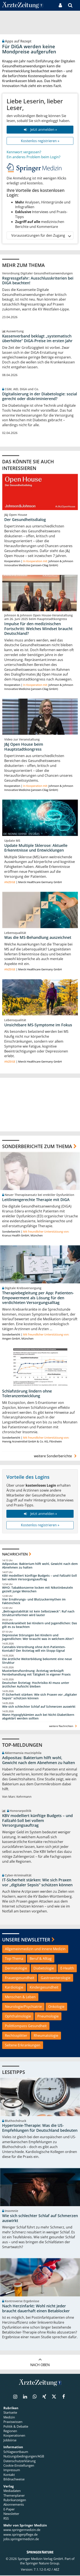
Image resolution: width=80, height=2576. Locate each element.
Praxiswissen (12, 2422)
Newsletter (11, 2514)
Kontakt (9, 2475)
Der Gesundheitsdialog (25, 519)
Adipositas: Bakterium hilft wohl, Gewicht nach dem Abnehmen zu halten (40, 1566)
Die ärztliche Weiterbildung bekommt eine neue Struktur (37, 1661)
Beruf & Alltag (41, 1959)
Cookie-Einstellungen (18, 2466)
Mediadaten (12, 2491)
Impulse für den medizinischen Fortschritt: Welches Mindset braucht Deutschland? (38, 628)
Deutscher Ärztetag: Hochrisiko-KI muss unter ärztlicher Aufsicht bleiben (35, 1685)
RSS (6, 2519)
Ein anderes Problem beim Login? (33, 157)
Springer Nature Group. (43, 2564)
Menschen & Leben (20, 1997)
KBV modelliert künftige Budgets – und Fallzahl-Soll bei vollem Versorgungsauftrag (39, 1578)
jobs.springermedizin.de (21, 2540)
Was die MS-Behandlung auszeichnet (37, 937)
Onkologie (56, 2007)
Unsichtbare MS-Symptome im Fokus (38, 1025)
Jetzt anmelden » (40, 129)
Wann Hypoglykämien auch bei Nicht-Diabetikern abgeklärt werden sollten (38, 1717)
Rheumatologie (46, 2036)
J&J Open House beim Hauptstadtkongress (23, 747)
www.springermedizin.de (21, 2530)
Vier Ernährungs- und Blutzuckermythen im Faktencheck (33, 1602)
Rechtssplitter (16, 2036)
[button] (77, 5)
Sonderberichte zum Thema (37, 1146)
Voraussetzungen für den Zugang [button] (41, 235)
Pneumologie (48, 2016)
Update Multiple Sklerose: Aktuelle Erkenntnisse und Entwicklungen (35, 848)
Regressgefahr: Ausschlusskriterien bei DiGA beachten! (37, 281)
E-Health (67, 1968)
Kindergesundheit (44, 1988)
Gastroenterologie (55, 1978)
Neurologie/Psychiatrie (23, 2007)
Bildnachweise (14, 2480)
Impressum (11, 2471)
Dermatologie (16, 1968)
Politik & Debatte (15, 2427)
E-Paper (9, 2510)
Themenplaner (14, 2496)
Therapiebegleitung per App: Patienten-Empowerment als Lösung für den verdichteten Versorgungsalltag (38, 1298)
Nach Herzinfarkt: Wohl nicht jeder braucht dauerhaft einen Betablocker (36, 2309)
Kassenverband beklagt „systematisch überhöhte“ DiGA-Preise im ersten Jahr (37, 338)
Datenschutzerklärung (19, 2461)
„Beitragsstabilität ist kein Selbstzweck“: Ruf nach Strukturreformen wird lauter (38, 1613)
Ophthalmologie (18, 2016)
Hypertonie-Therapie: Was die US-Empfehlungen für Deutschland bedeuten (39, 2128)
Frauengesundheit (19, 1978)
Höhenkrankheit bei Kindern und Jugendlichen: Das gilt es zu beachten (39, 1625)
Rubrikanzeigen (14, 2500)
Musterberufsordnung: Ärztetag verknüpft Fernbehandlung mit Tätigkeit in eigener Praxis (36, 1673)
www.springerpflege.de (20, 2535)
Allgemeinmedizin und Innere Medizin (35, 1949)
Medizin (9, 2418)
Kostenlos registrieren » (40, 141)
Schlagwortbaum (15, 2452)
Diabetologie (43, 1968)
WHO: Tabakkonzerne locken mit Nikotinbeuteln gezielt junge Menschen (37, 1590)
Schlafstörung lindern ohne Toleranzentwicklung (27, 1394)
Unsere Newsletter (26, 1940)
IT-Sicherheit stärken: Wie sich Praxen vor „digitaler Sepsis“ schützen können (39, 1697)
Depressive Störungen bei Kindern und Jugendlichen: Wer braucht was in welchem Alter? (38, 1637)
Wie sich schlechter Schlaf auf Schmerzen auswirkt (39, 1707)
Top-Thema (14, 1959)
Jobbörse (9, 2441)
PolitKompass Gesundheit (26, 2026)
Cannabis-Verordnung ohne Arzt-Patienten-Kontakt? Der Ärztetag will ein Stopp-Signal (34, 1649)
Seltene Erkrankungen (22, 2045)
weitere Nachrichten (63, 1726)
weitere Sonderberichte (56, 1456)
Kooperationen (14, 2436)
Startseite (10, 2413)
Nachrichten (15, 1554)
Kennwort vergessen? (24, 152)
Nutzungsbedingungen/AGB (23, 2457)
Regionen (10, 2431)
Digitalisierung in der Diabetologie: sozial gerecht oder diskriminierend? (39, 396)
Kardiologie (14, 1988)
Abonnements (13, 2505)
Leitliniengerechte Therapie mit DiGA (36, 1200)
